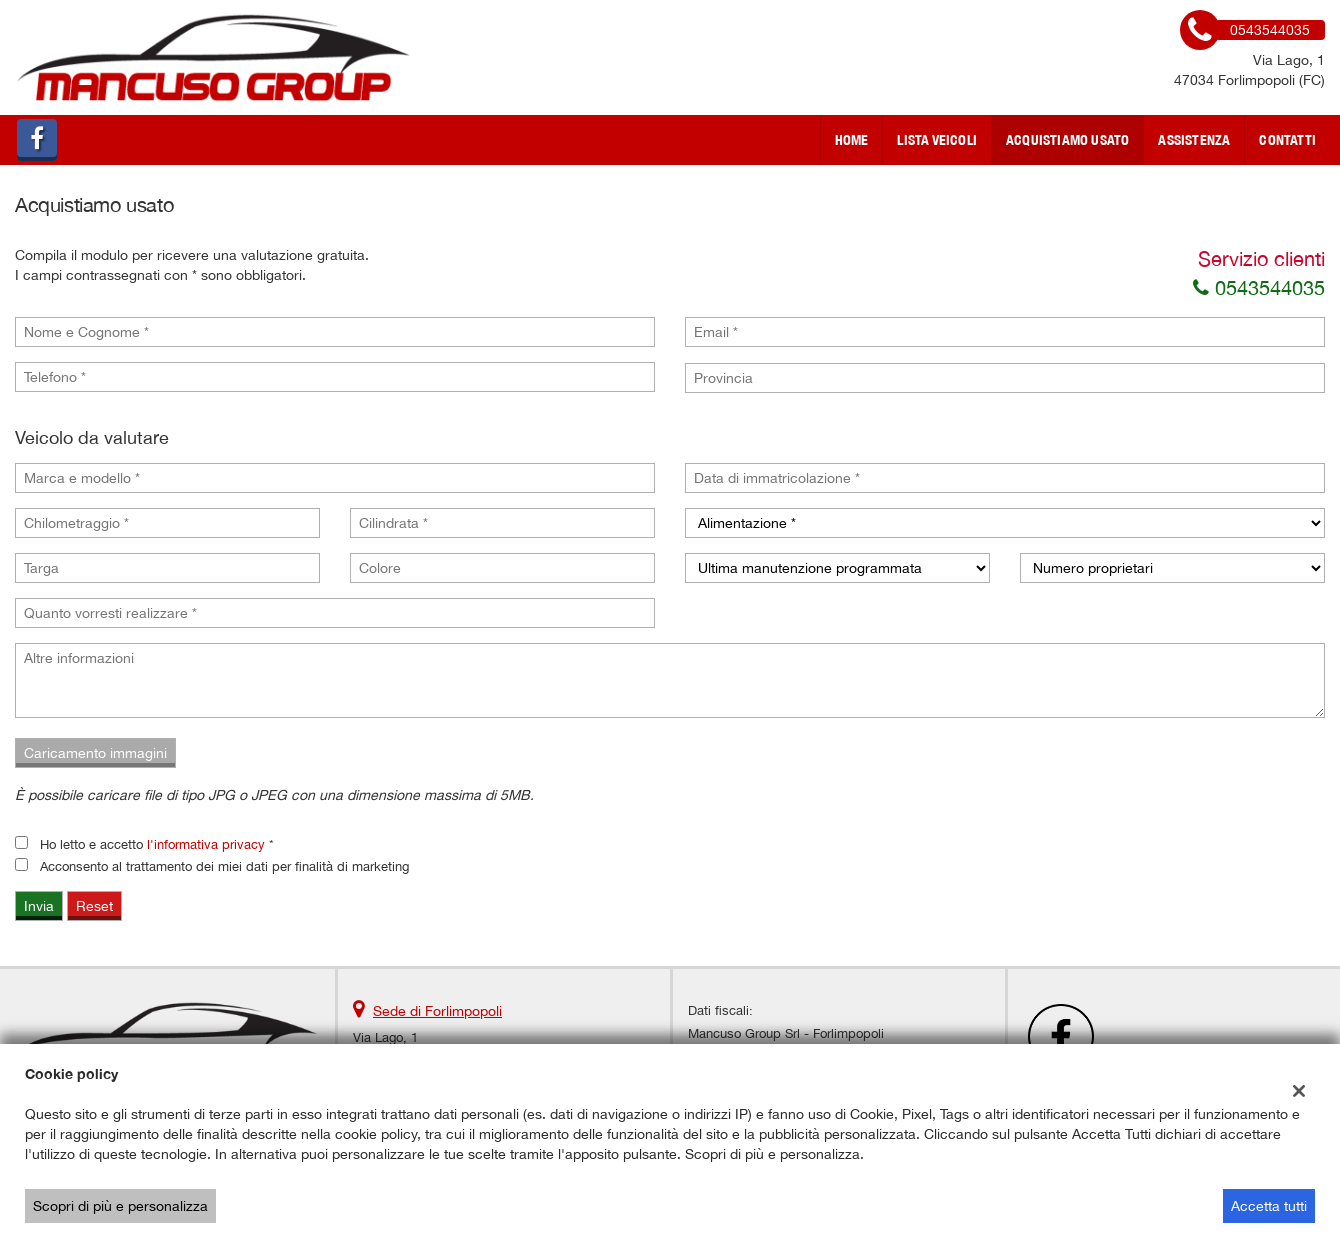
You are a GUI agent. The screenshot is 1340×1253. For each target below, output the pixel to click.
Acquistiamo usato (1067, 140)
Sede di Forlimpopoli (437, 1011)
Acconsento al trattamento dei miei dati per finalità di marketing (224, 866)
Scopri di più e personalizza (120, 1206)
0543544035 (1259, 287)
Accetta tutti (1269, 1206)
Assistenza (1194, 140)
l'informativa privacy (206, 844)
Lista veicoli (937, 140)
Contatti (1287, 140)
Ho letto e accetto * (157, 844)
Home (852, 140)
